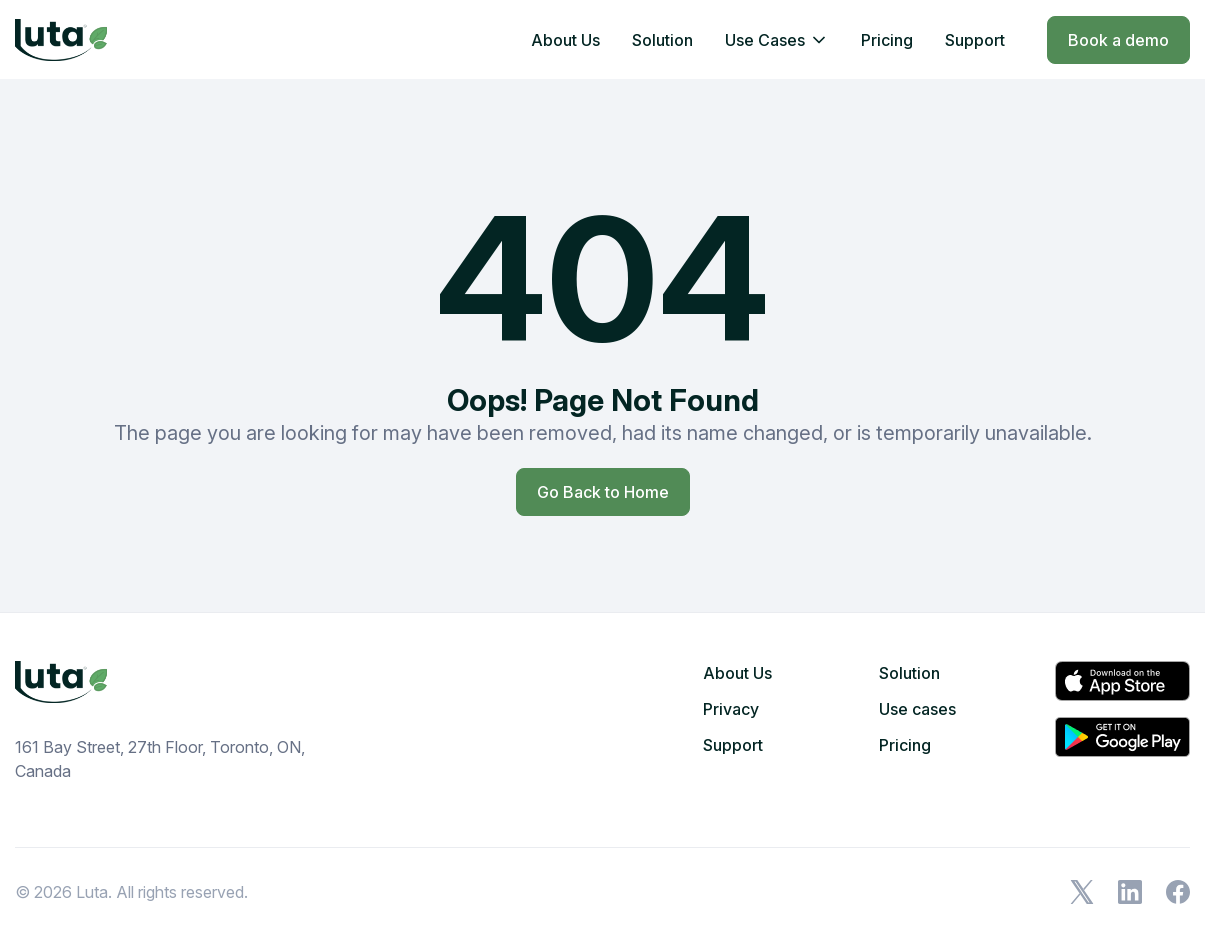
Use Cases (765, 40)
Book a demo (1118, 40)
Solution (662, 40)
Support (975, 40)
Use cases (917, 709)
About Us (565, 40)
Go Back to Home (603, 492)
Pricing (887, 40)
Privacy (731, 709)
